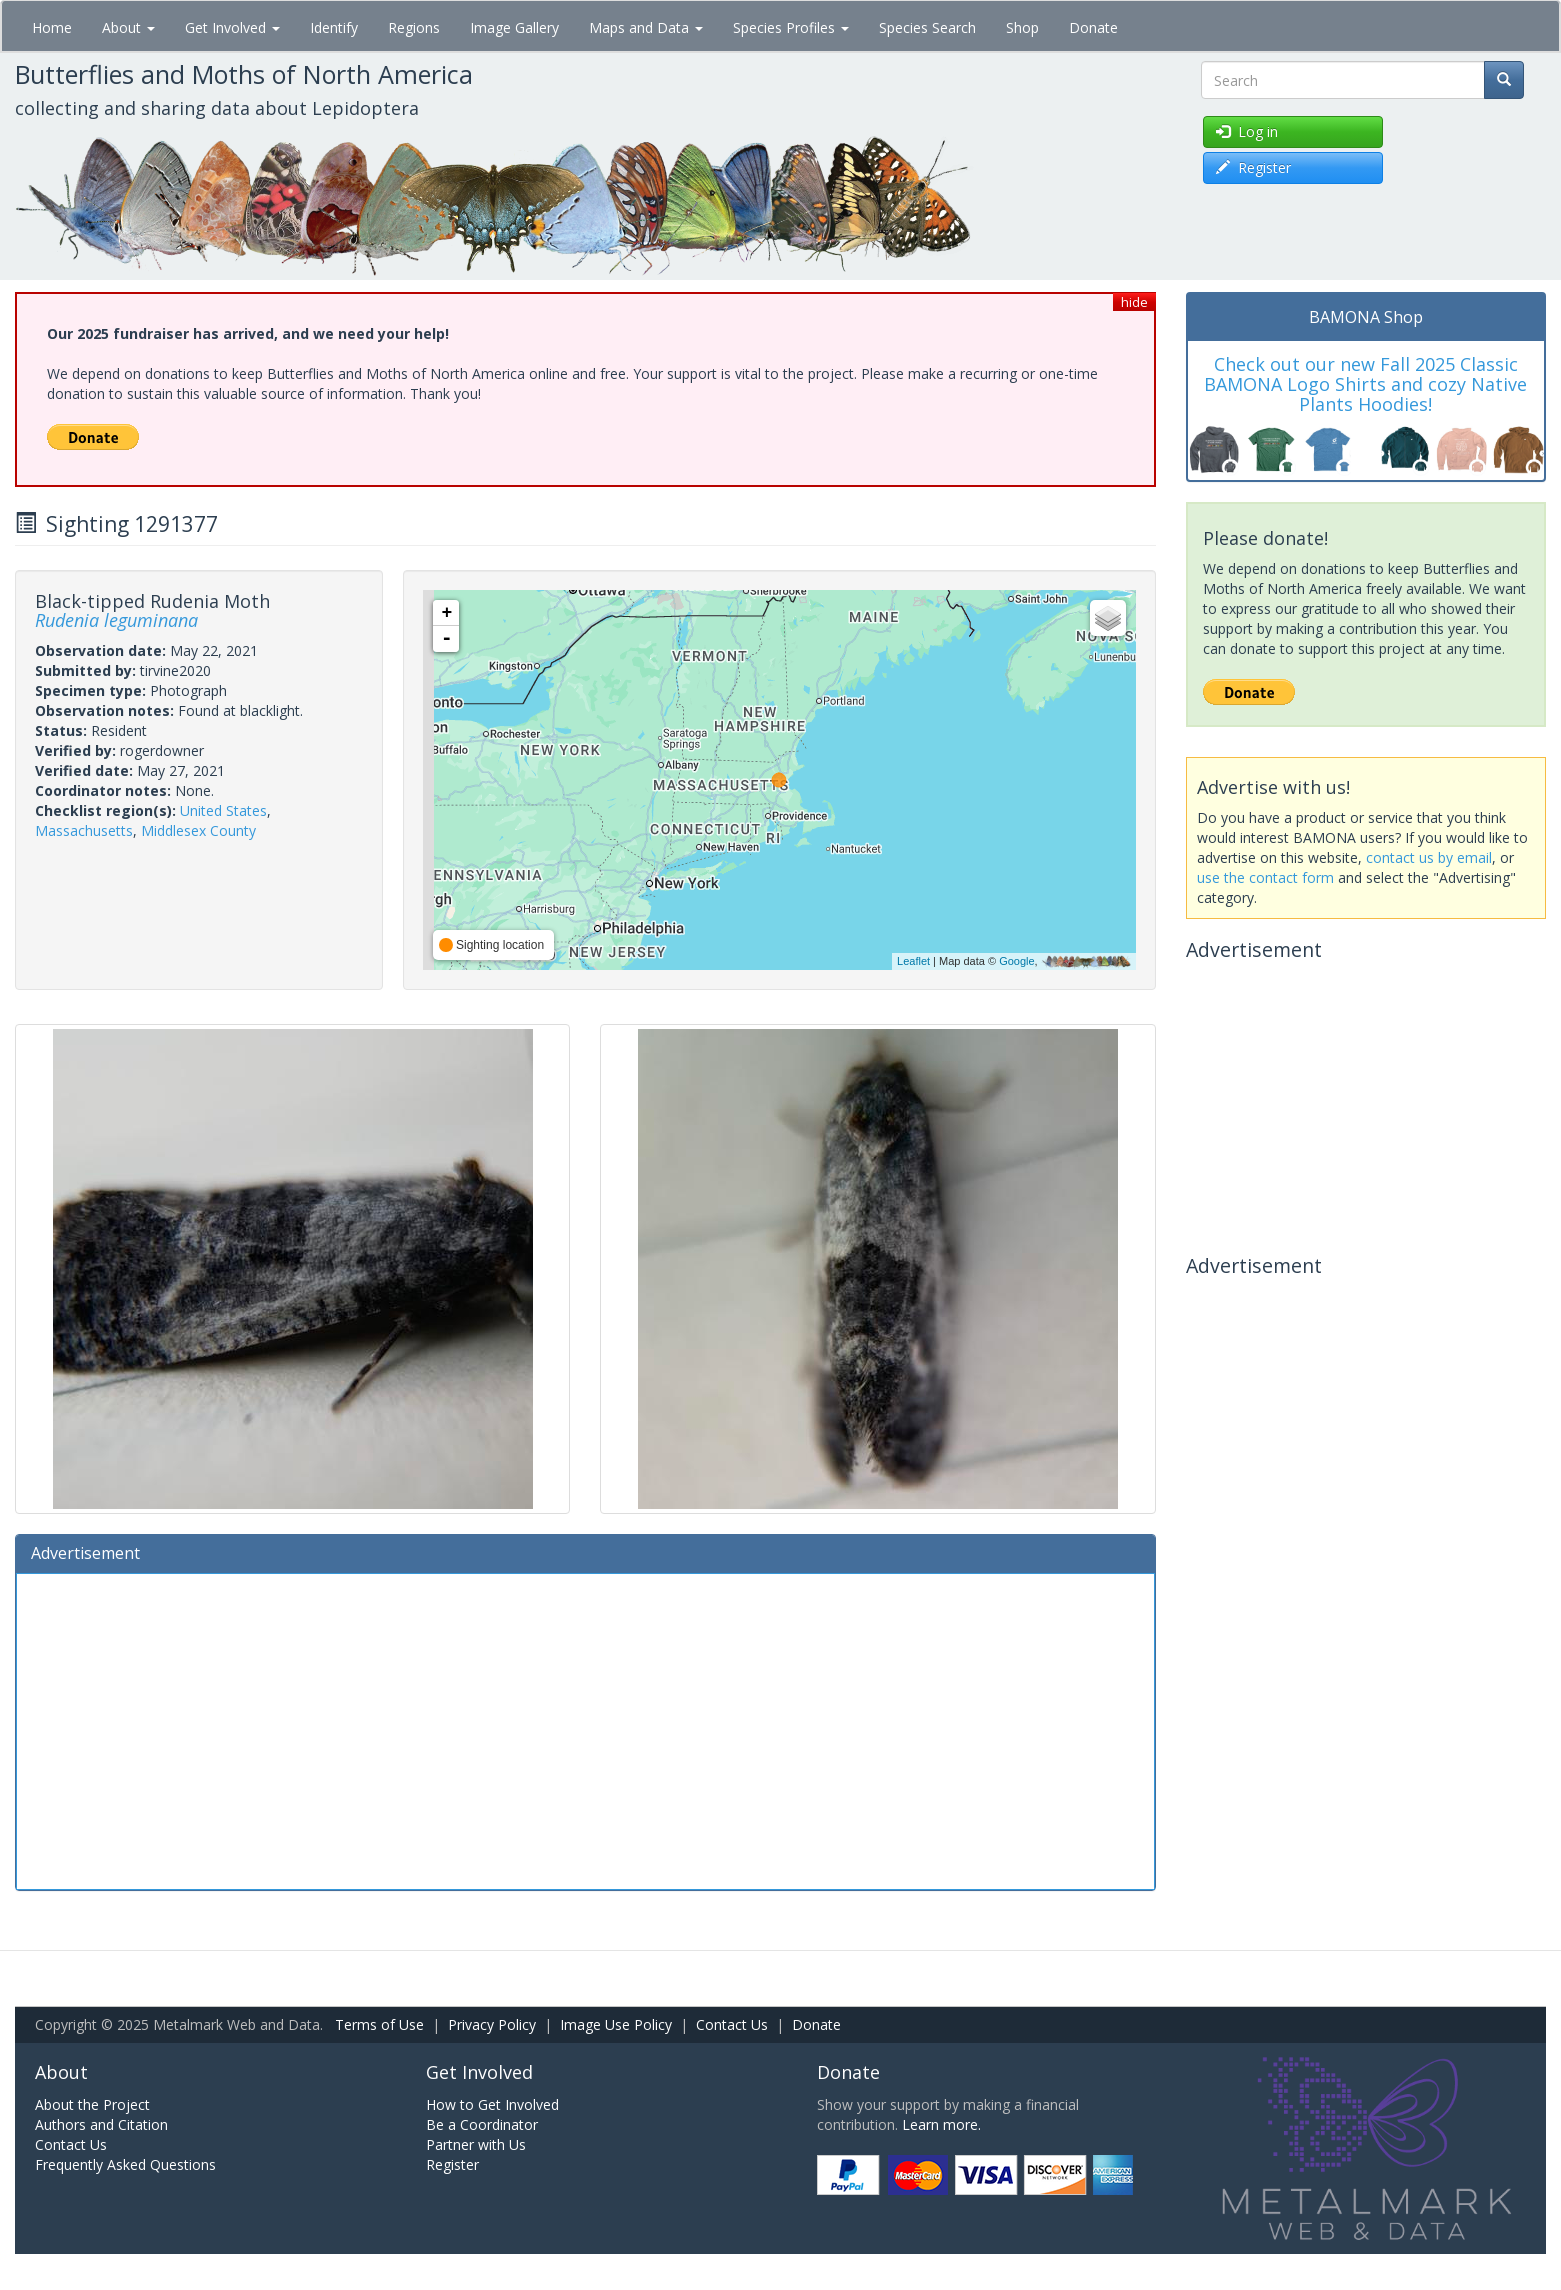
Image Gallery (514, 27)
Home (52, 27)
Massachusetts (84, 830)
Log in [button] (1247, 131)
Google (1016, 961)
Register (452, 2164)
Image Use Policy (616, 2024)
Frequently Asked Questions (125, 2164)
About (128, 27)
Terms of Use (379, 2024)
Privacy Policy (492, 2024)
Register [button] (1253, 167)
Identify (334, 27)
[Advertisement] (585, 1729)
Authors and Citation (101, 2124)
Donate (1093, 27)
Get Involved (232, 27)
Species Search (927, 27)
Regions (414, 27)
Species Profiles (791, 27)
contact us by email (1429, 857)
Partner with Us (476, 2144)
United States (223, 810)
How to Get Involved (492, 2104)
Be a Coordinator (482, 2124)
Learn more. (941, 2124)
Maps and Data (646, 27)
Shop (1022, 27)
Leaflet (913, 961)
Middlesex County (198, 830)
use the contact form (1265, 877)
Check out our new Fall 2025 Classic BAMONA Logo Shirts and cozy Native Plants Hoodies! (1365, 384)
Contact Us (732, 2024)
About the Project (92, 2104)
